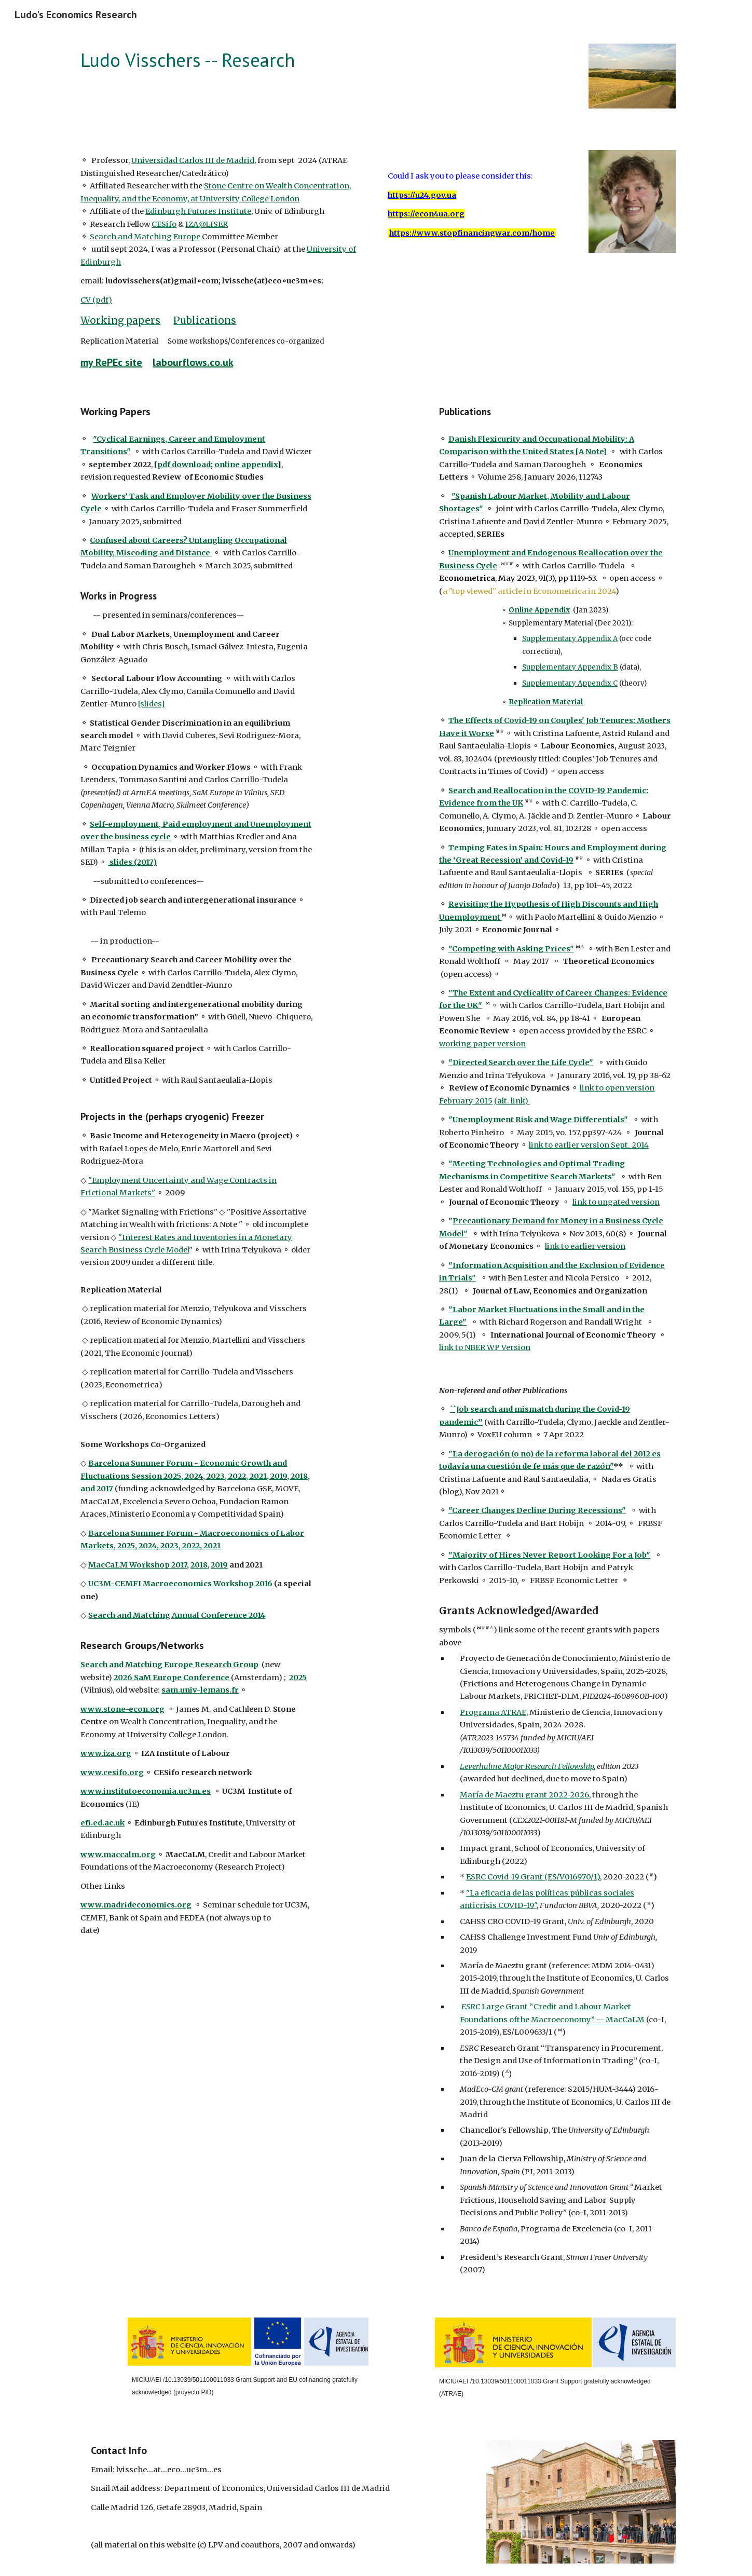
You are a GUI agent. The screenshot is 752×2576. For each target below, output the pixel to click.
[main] (324, 60)
